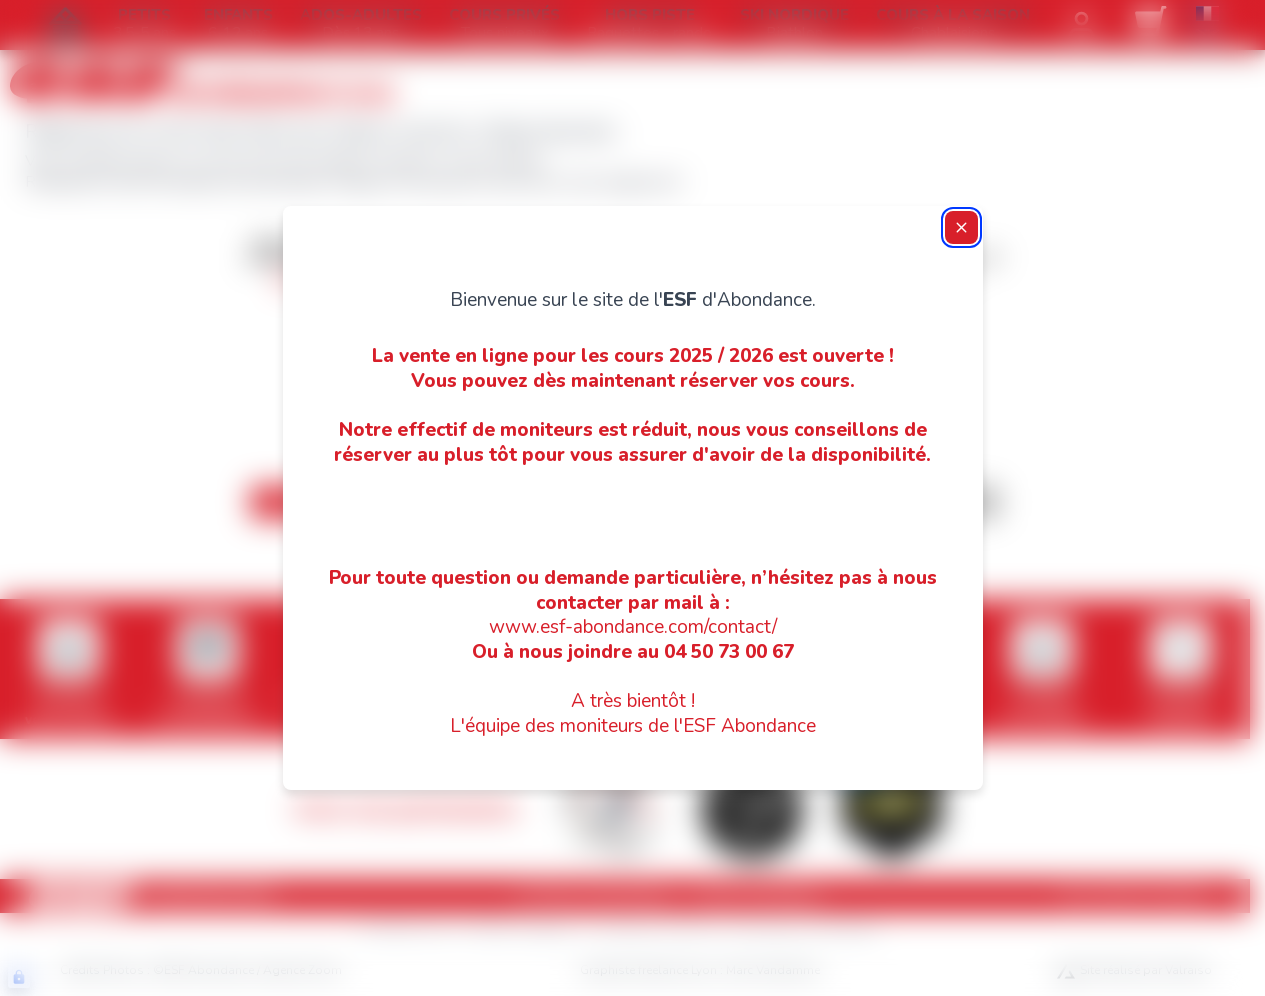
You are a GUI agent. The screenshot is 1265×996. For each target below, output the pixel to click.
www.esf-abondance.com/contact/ (633, 627)
